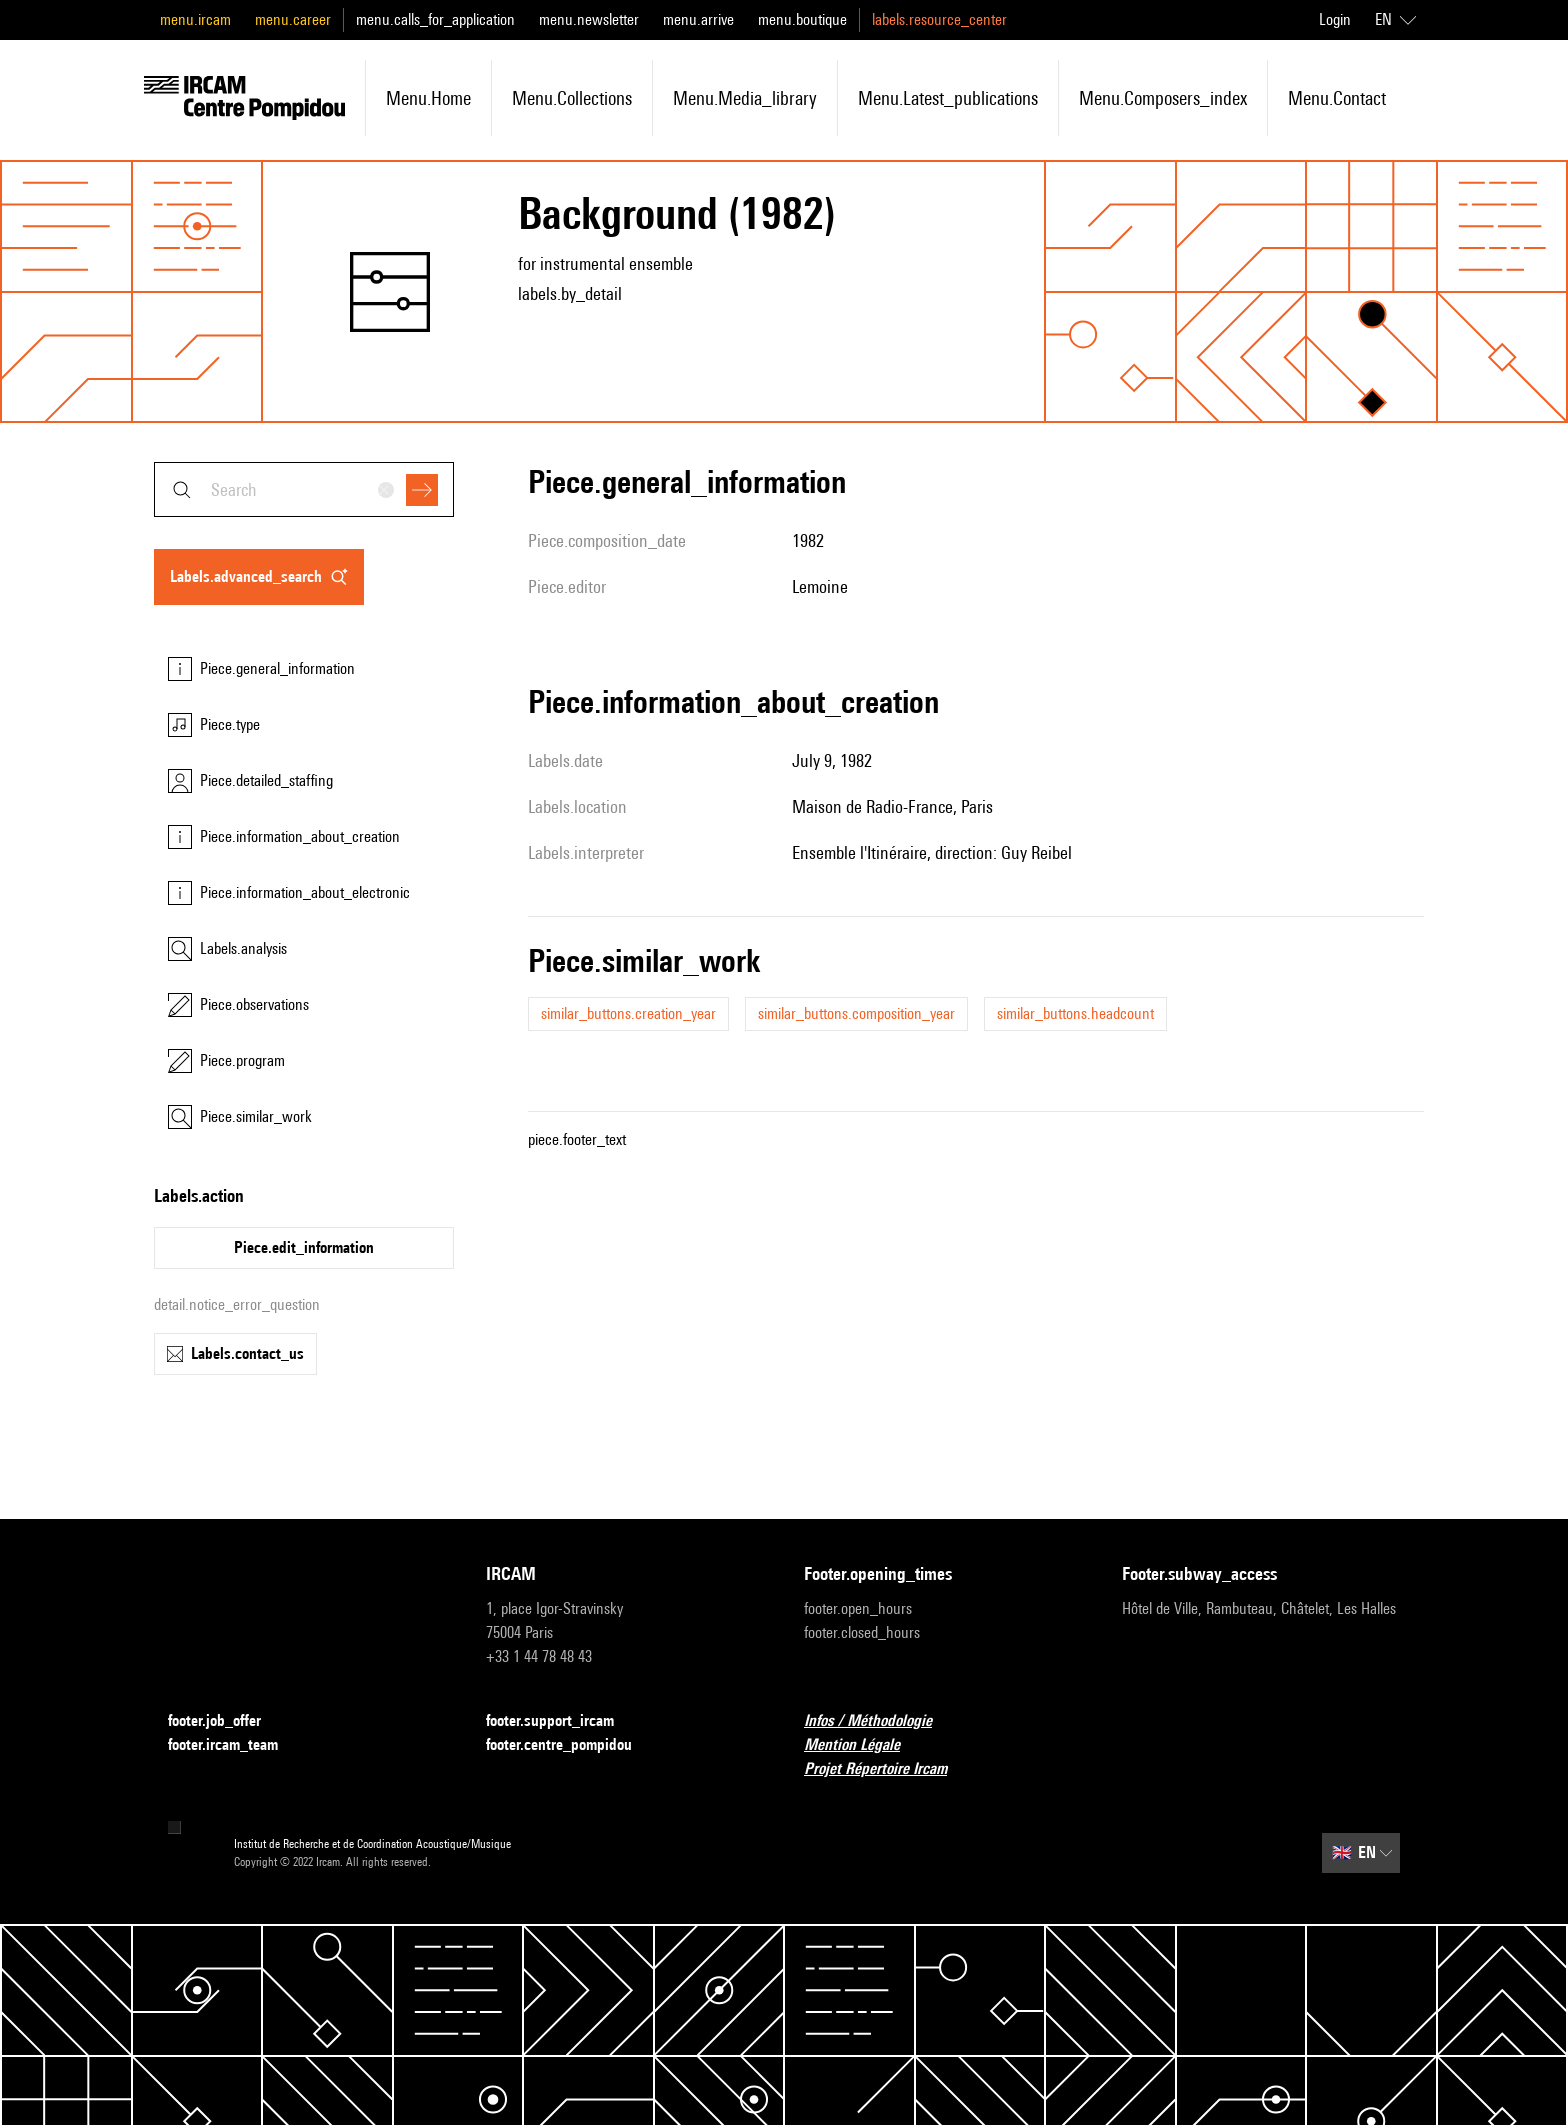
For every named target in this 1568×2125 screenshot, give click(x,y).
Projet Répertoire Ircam (887, 1769)
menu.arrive (698, 19)
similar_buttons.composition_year (856, 1013)
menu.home (428, 98)
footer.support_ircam (562, 1721)
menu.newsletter (589, 19)
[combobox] (304, 489)
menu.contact (1337, 98)
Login (1335, 19)
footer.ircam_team (235, 1745)
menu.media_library (745, 98)
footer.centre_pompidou (571, 1745)
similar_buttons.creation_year (628, 1013)
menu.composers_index (1163, 98)
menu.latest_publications (948, 98)
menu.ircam (195, 19)
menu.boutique (802, 19)
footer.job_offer (226, 1721)
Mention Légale (864, 1745)
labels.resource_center (939, 19)
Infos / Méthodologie (880, 1721)
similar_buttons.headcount (1075, 1013)
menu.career (293, 19)
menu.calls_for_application (435, 19)
